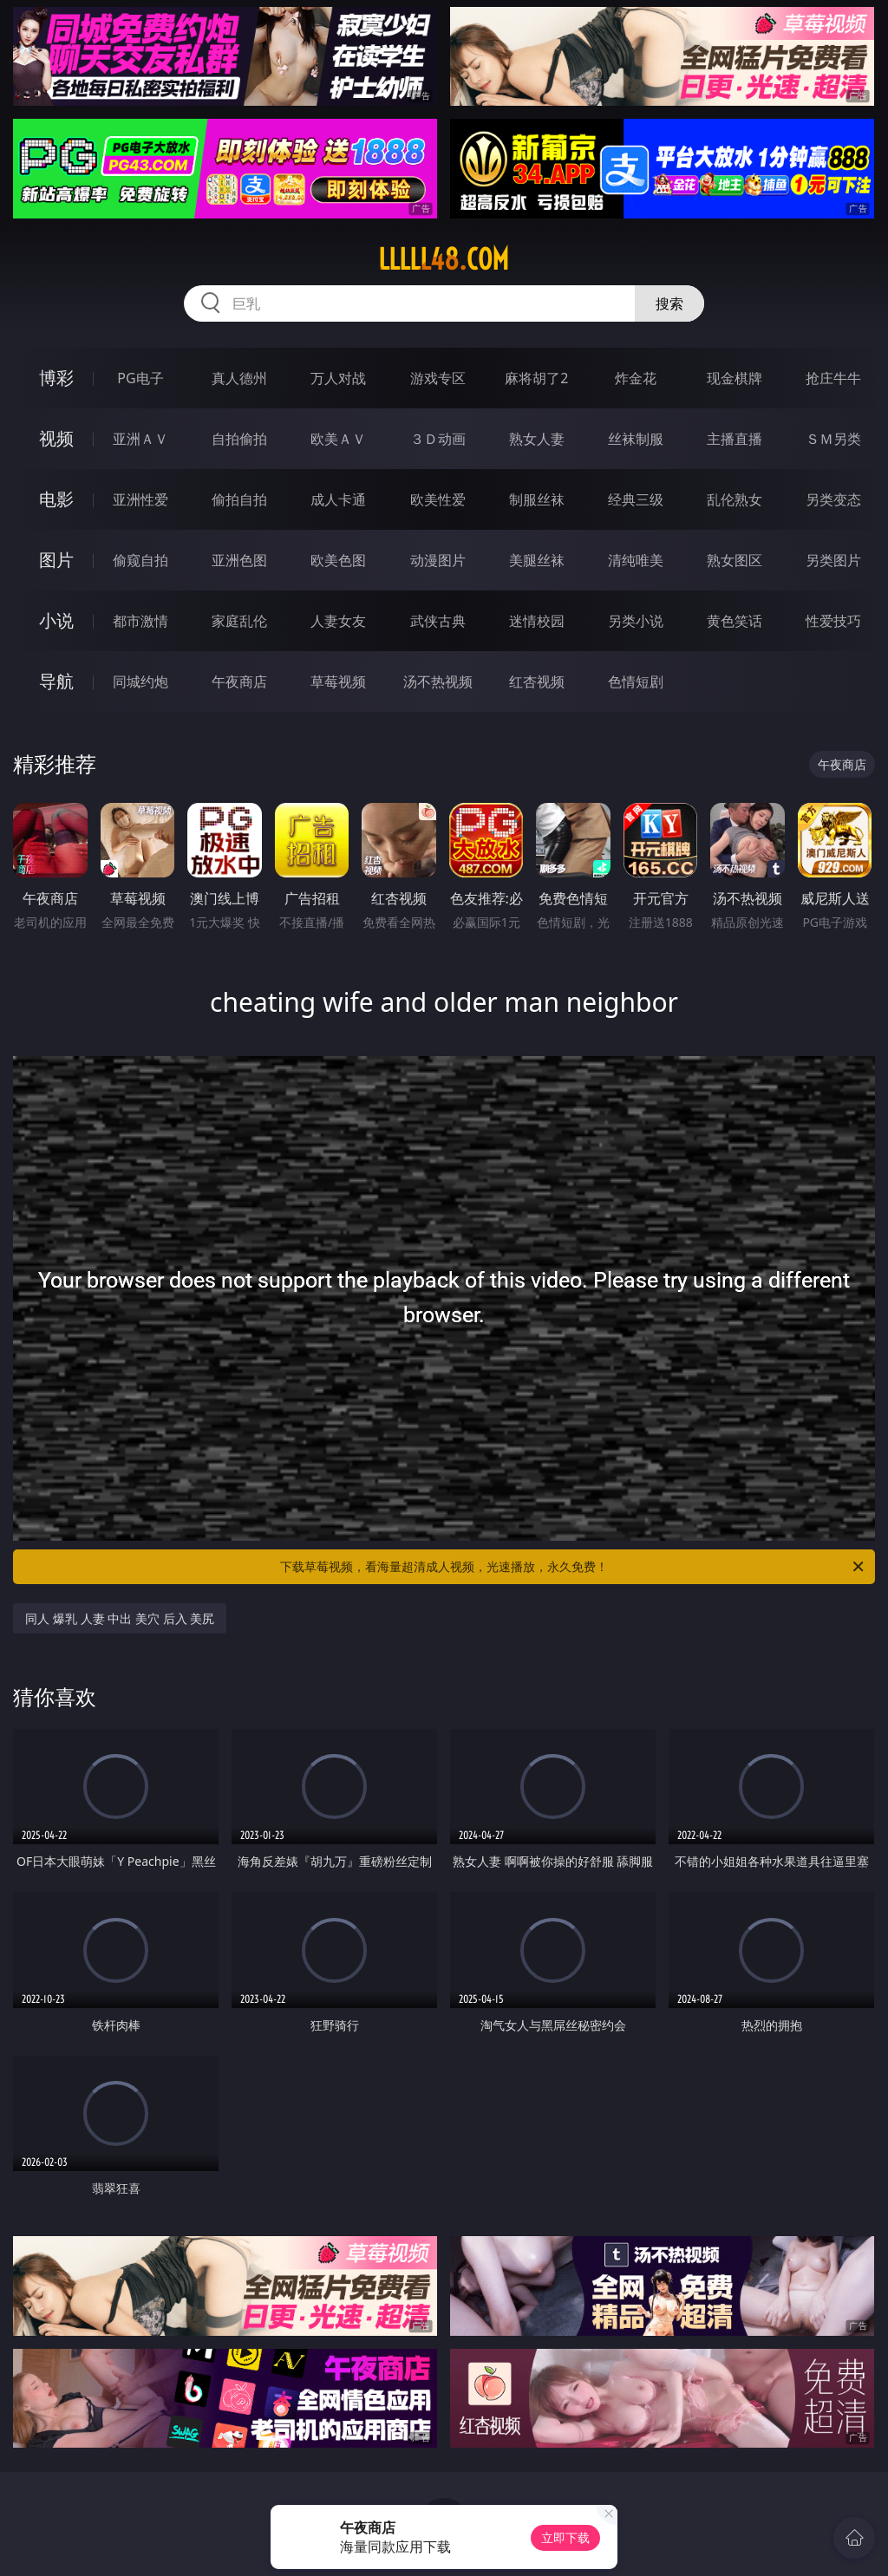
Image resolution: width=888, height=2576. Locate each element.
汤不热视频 (438, 681)
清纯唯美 (635, 560)
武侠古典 (438, 620)
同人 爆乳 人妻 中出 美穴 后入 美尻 (119, 1618)
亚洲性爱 (140, 499)
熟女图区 (734, 560)
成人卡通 (338, 499)
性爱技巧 (833, 620)
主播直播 (734, 438)
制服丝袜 (537, 499)
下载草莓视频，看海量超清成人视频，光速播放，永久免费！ (573, 1566)
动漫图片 (438, 560)
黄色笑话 (734, 620)
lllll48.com (443, 259)
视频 (56, 438)
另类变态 (833, 499)
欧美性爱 (438, 499)
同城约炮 (140, 681)
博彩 (56, 377)
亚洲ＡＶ (140, 438)
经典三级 (635, 499)
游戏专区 (438, 378)
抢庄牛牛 (833, 378)
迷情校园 (537, 620)
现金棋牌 (734, 378)
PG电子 (140, 378)
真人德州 (239, 378)
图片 (56, 559)
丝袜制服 (635, 438)
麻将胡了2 (536, 378)
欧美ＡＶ (338, 438)
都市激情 (140, 620)
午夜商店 (239, 681)
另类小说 (635, 620)
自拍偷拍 (239, 438)
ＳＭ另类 (833, 438)
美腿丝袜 (537, 560)
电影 (56, 499)
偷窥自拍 (140, 560)
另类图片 (833, 560)
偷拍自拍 (239, 499)
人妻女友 (338, 620)
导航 (56, 681)
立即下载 (565, 2537)
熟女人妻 (537, 438)
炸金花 (635, 378)
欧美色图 (338, 560)
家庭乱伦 (239, 620)
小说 (56, 620)
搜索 (669, 303)
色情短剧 (635, 681)
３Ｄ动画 (438, 438)
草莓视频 (338, 681)
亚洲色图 (239, 560)
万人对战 (338, 378)
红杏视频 (537, 681)
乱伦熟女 (734, 499)
